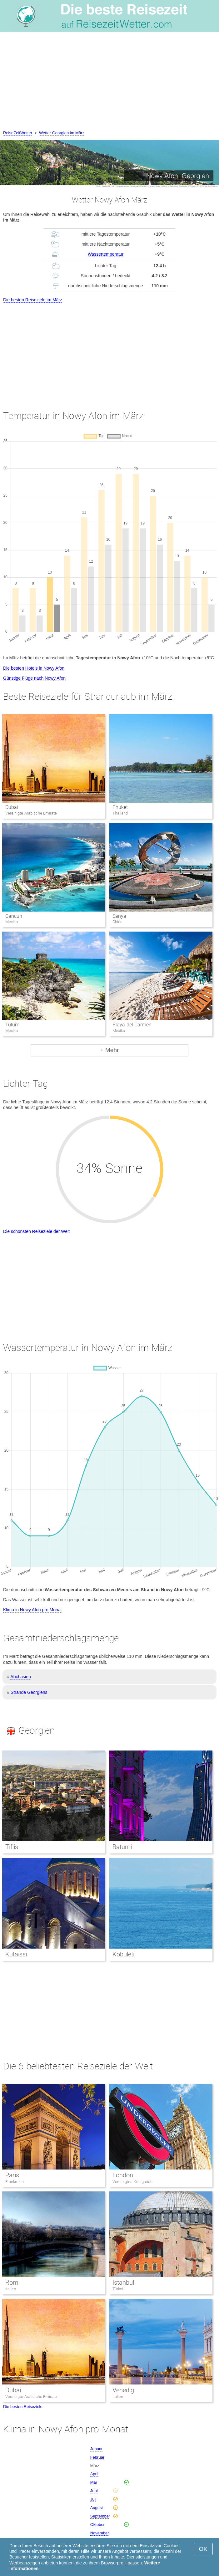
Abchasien (20, 1676)
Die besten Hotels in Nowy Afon (33, 668)
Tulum (12, 1025)
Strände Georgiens (29, 1692)
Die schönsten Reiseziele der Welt (36, 1231)
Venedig (123, 2390)
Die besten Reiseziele (22, 2406)
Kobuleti (123, 1954)
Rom (11, 2282)
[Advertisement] (109, 82)
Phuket (120, 807)
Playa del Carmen (132, 1025)
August (96, 2507)
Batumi (122, 1847)
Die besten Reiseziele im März (32, 299)
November (99, 2533)
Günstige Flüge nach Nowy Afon (34, 678)
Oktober (97, 2524)
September (100, 2516)
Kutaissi (16, 1954)
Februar (97, 2457)
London (122, 2175)
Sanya (119, 916)
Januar (96, 2448)
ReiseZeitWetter (17, 132)
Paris (12, 2175)
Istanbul (123, 2282)
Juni (94, 2490)
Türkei (117, 2289)
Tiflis (11, 1847)
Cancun (13, 916)
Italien (10, 2289)
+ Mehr (109, 1050)
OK (203, 2549)
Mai (93, 2482)
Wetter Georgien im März (61, 132)
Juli (93, 2499)
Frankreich (14, 2181)
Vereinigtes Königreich (132, 2181)
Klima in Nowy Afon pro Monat (32, 1609)
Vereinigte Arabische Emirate (31, 2396)
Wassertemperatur (106, 254)
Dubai (11, 807)
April (94, 2473)
